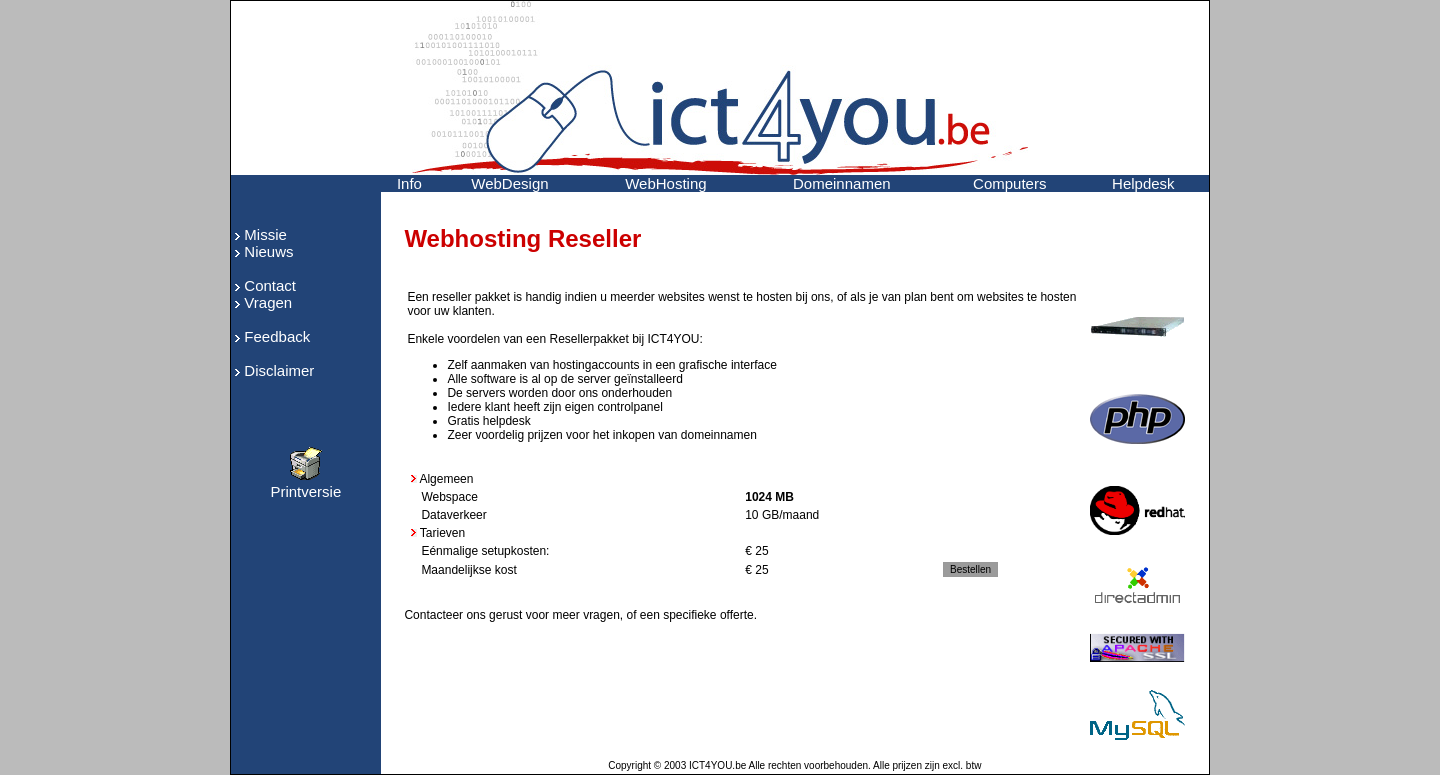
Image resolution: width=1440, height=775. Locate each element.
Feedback (277, 336)
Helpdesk (1143, 183)
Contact (270, 285)
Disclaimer (279, 370)
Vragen (268, 302)
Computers (1009, 183)
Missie (265, 234)
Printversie (305, 484)
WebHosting (665, 183)
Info (409, 183)
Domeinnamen (842, 183)
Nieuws (268, 251)
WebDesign (509, 183)
